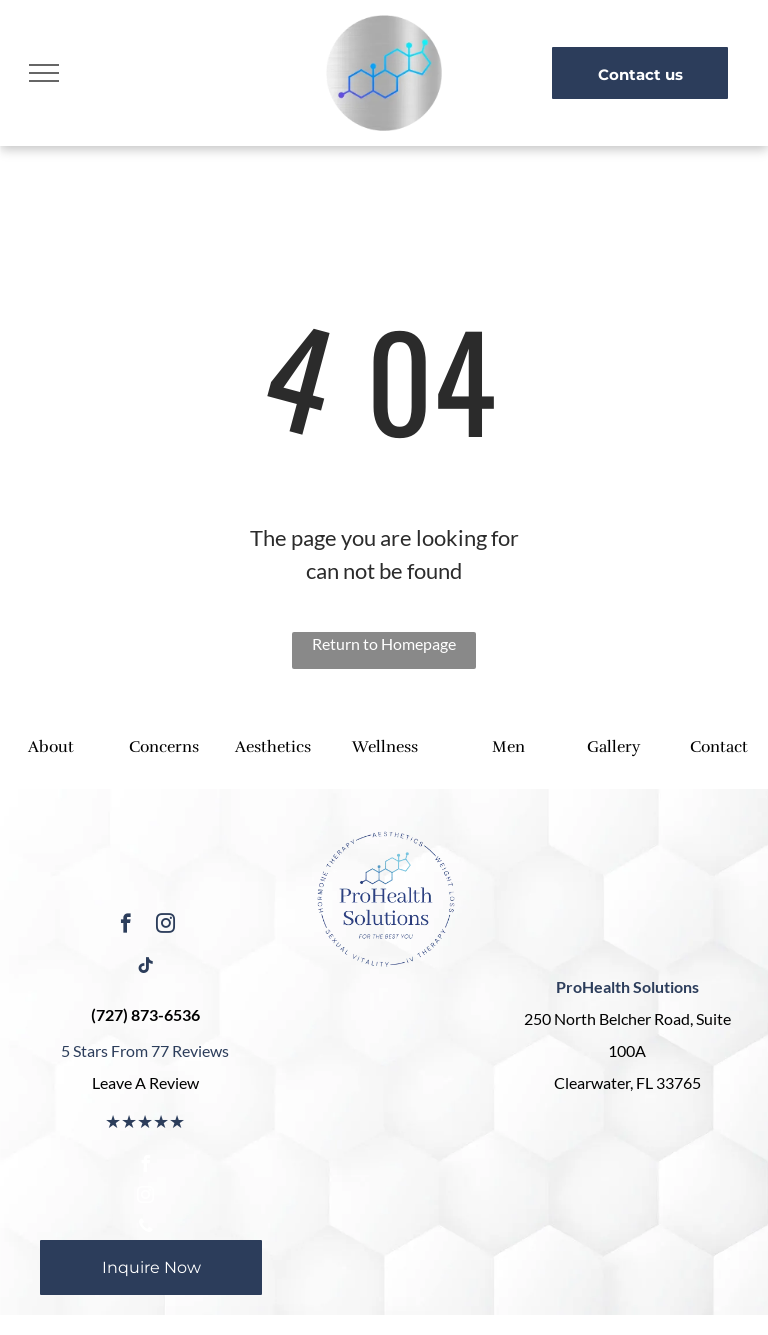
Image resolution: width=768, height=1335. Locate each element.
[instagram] (165, 926)
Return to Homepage (384, 643)
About (51, 747)
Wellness (385, 747)
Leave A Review (145, 1082)
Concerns (164, 747)
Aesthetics (273, 747)
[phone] (146, 1228)
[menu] (44, 73)
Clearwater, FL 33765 (627, 1082)
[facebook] (125, 926)
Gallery (613, 747)
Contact (719, 747)
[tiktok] (145, 968)
